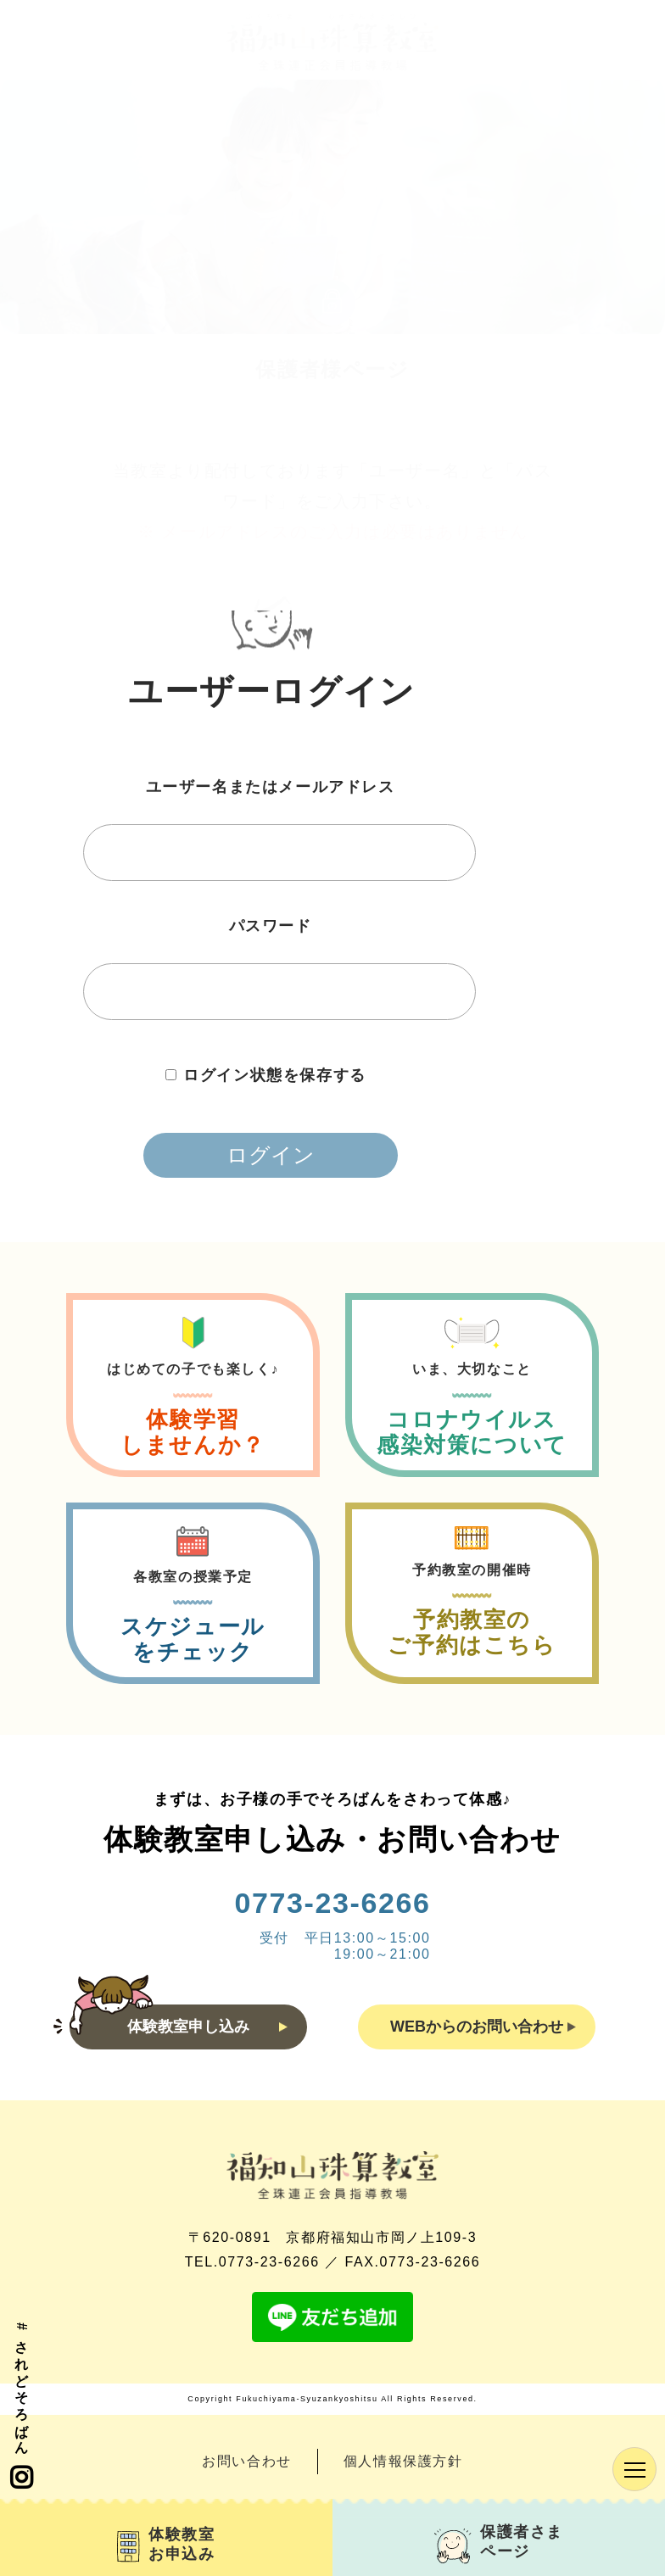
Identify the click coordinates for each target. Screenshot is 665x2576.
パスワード (270, 925)
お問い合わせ (247, 2461)
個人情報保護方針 (403, 2461)
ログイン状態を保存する (274, 1075)
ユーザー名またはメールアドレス (270, 786)
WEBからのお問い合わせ (483, 2026)
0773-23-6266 (333, 1903)
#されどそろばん (21, 2406)
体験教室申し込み (207, 2026)
